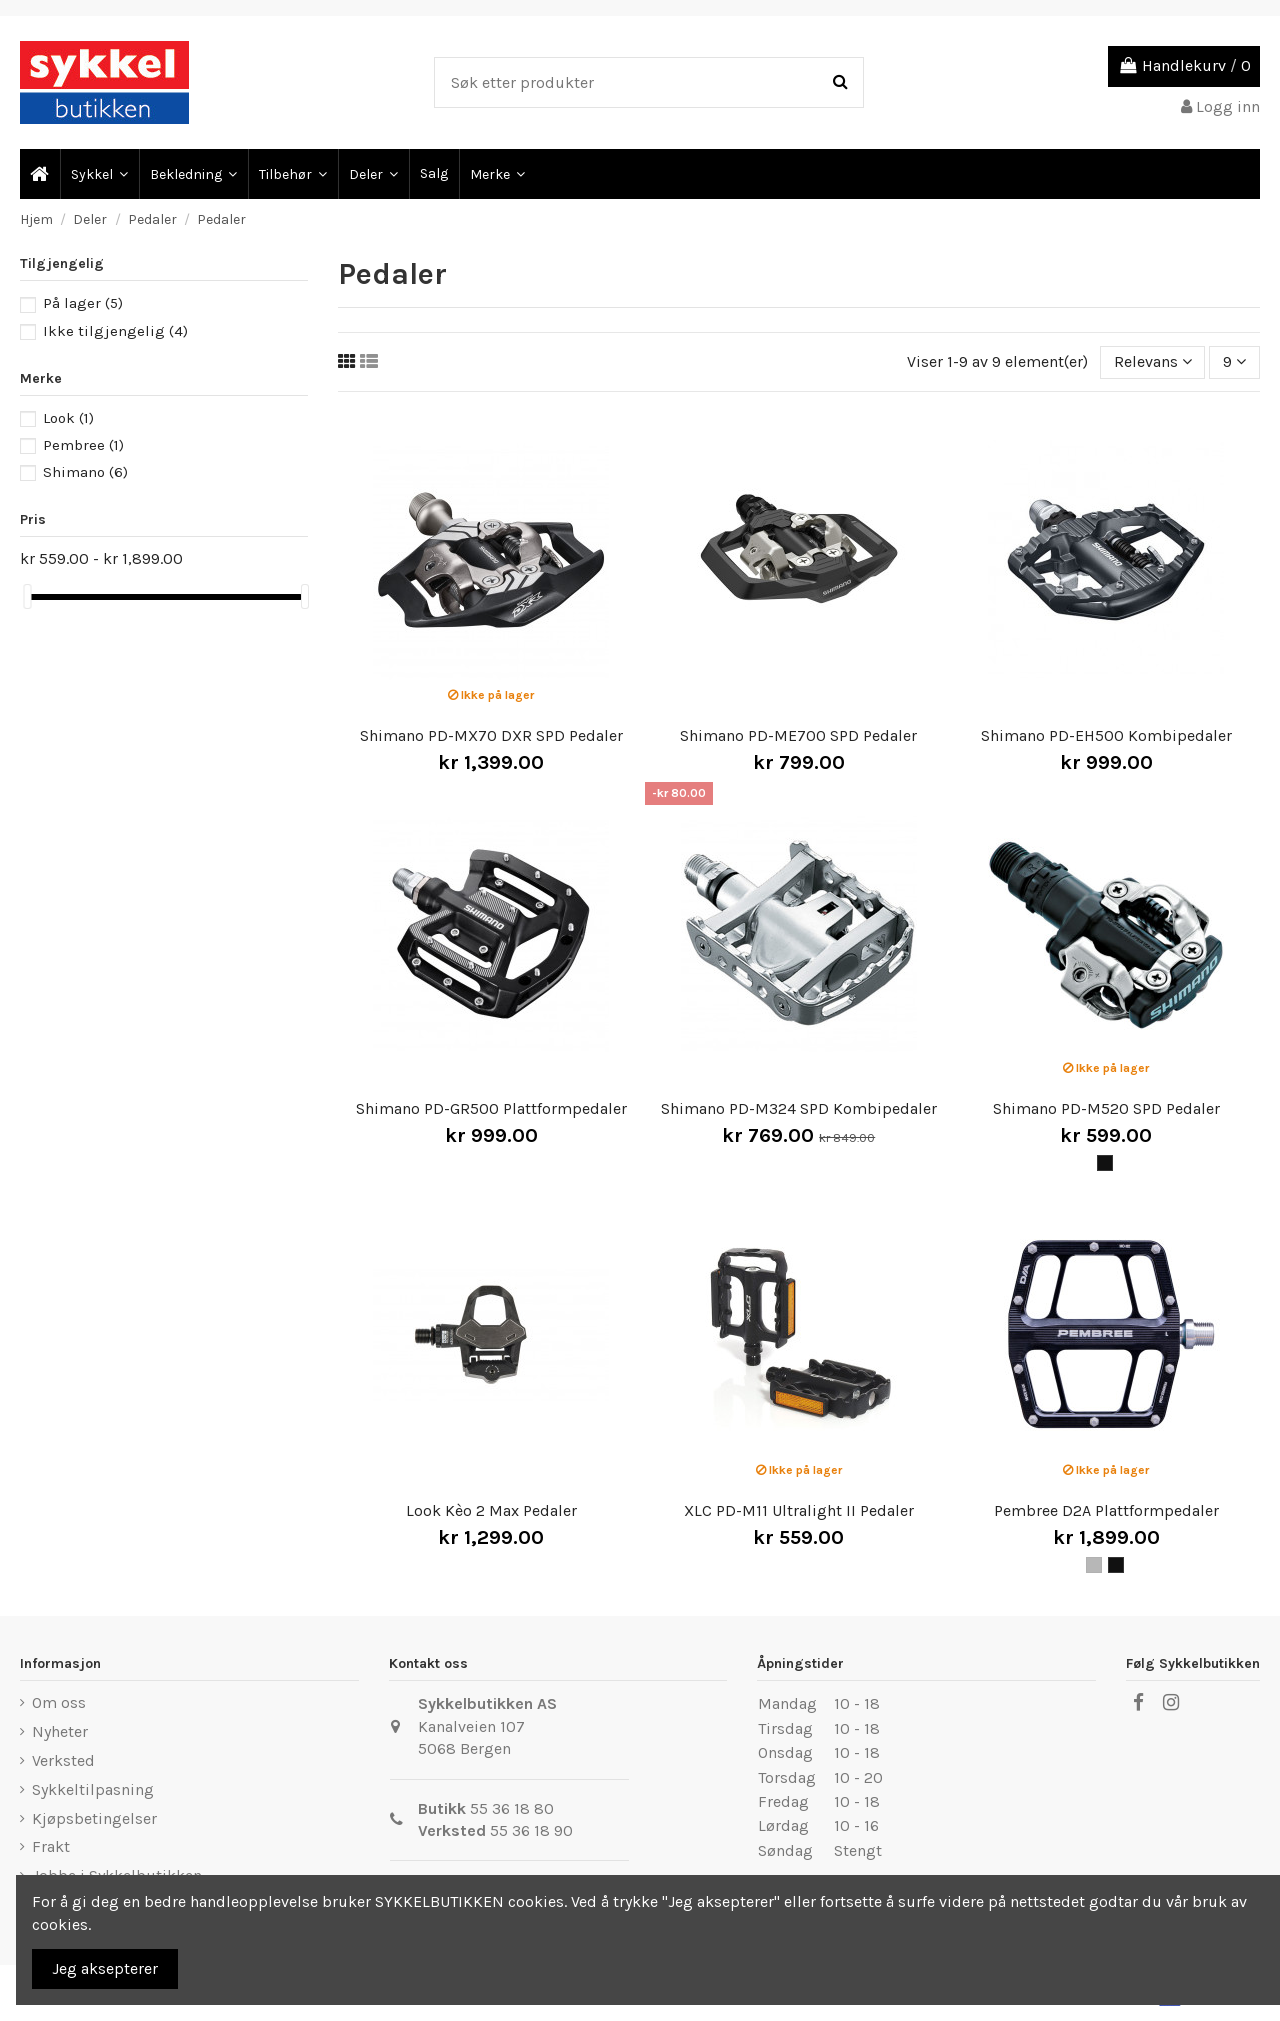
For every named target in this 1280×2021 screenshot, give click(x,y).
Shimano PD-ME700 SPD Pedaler (798, 735)
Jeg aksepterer (105, 1968)
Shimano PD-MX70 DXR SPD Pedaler (491, 735)
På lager (83, 303)
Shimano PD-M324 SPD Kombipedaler (799, 1108)
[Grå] (1094, 1565)
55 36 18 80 (512, 1808)
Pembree (83, 445)
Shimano (85, 472)
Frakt (51, 1846)
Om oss (59, 1702)
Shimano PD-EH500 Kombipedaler (1106, 735)
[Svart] (1105, 1163)
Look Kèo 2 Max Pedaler (491, 1510)
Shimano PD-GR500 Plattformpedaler (491, 1108)
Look (68, 418)
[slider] (27, 596)
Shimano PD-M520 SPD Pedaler (1106, 1108)
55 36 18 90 (531, 1830)
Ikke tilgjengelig (115, 331)
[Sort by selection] (1153, 362)
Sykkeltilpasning (93, 1789)
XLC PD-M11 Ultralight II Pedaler (799, 1510)
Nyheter (60, 1731)
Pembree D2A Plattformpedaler (1106, 1510)
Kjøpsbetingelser (94, 1818)
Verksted (63, 1760)
